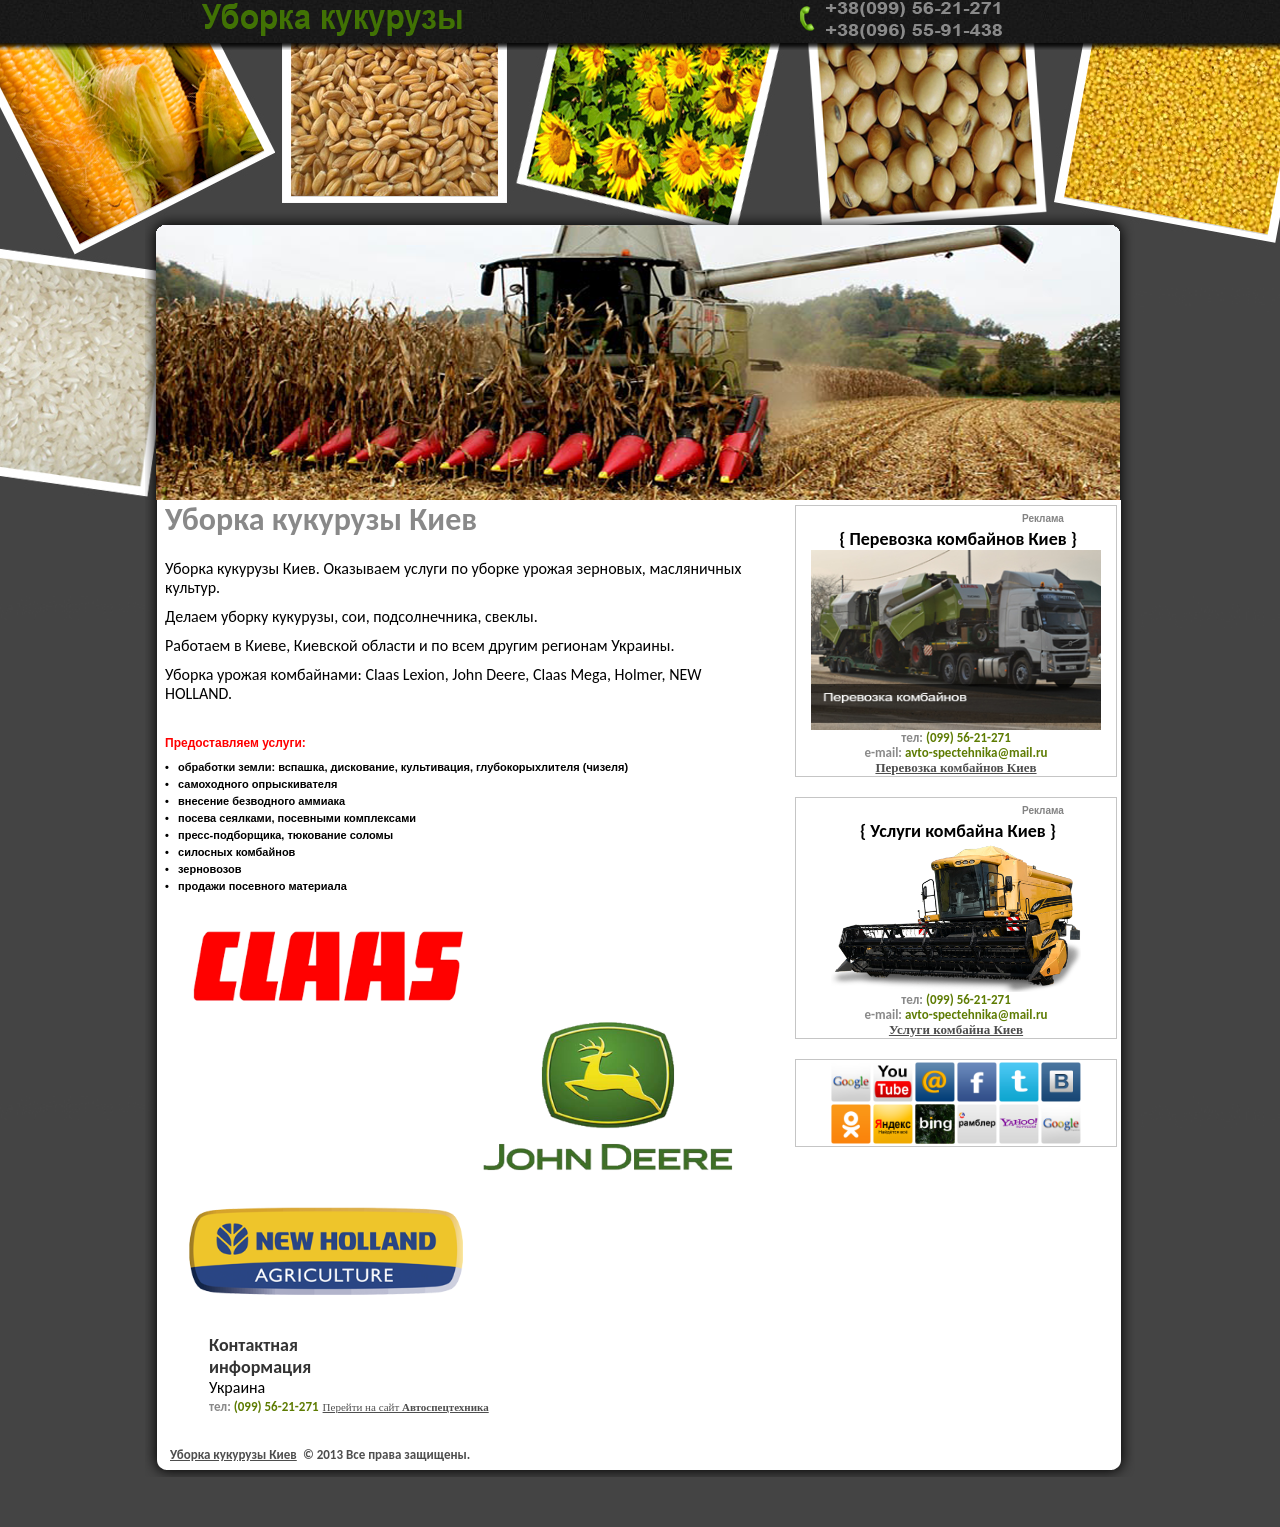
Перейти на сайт (406, 1407)
